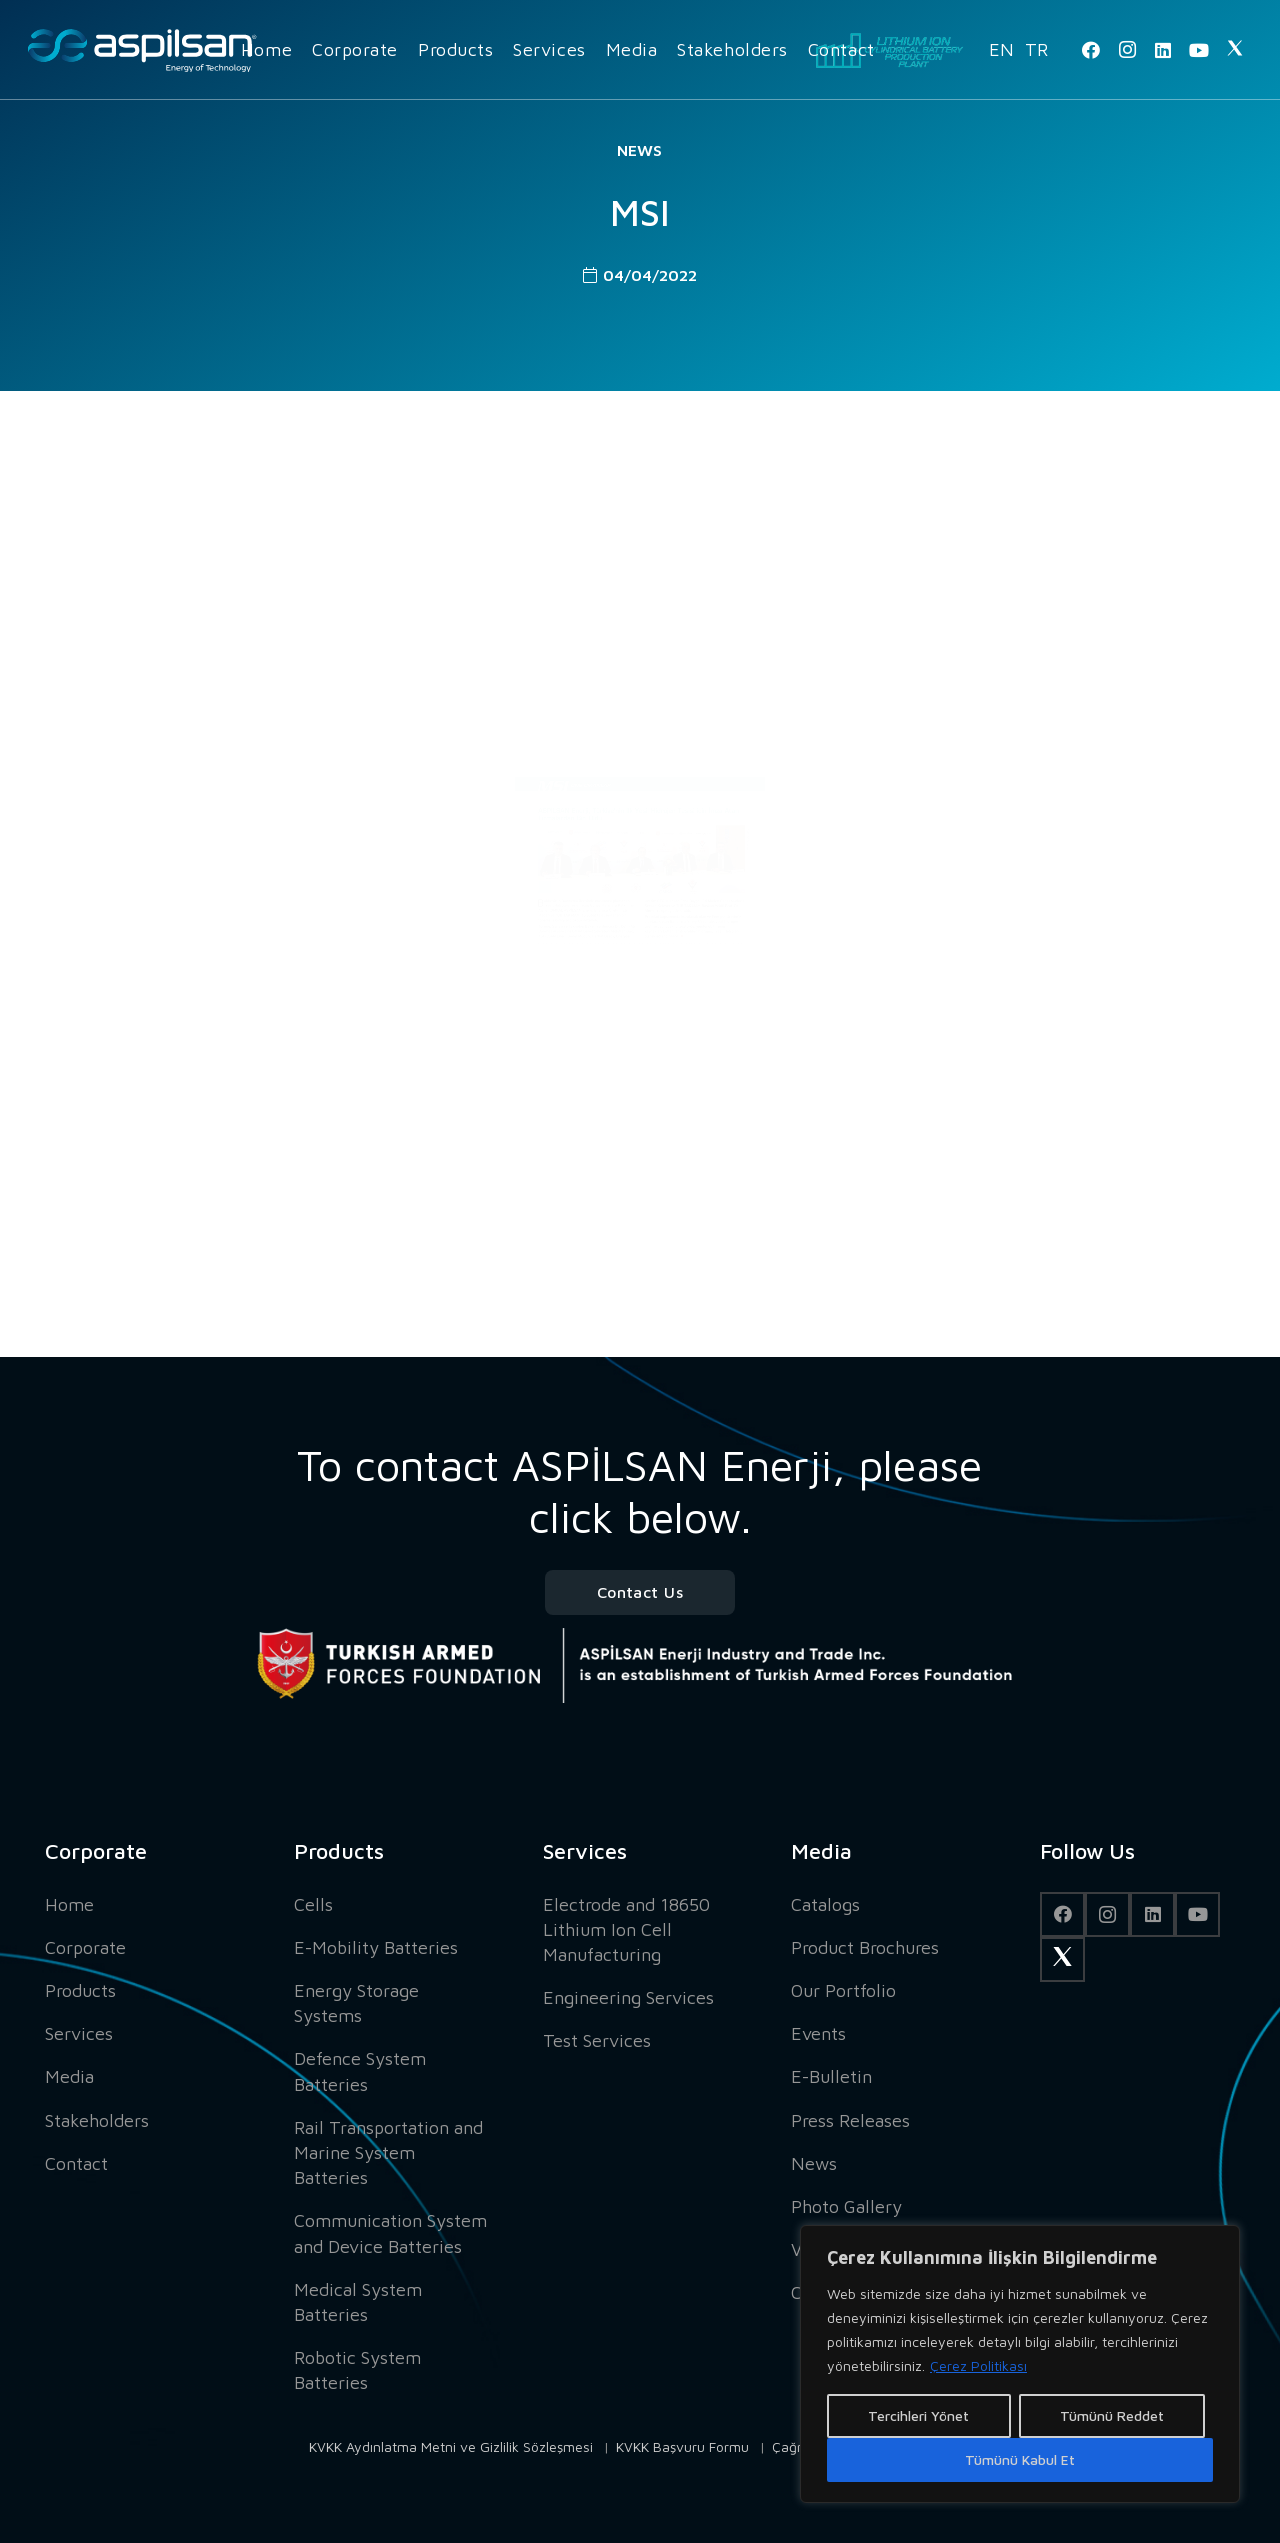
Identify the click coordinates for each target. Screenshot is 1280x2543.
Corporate (85, 1947)
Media (69, 2076)
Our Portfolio (843, 1990)
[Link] (142, 50)
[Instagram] (1127, 50)
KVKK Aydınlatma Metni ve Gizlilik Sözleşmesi (451, 2446)
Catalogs (825, 1904)
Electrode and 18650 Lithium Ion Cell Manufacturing (626, 1929)
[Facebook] (1091, 50)
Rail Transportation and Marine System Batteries (388, 2152)
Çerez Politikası (978, 2365)
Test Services (597, 2040)
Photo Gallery (846, 2206)
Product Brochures (865, 1947)
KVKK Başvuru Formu (682, 2446)
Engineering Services (628, 1997)
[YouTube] (1199, 50)
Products (80, 1990)
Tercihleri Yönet (918, 2415)
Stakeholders (97, 2120)
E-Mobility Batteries (376, 1947)
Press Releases (850, 2120)
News (639, 150)
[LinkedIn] (1163, 50)
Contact (76, 2163)
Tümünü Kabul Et (1020, 2459)
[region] (1020, 2364)
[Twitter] (1235, 50)
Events (818, 2033)
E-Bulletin (831, 2076)
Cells (313, 1904)
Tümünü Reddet (1112, 2415)
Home (69, 1904)
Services (79, 2033)
